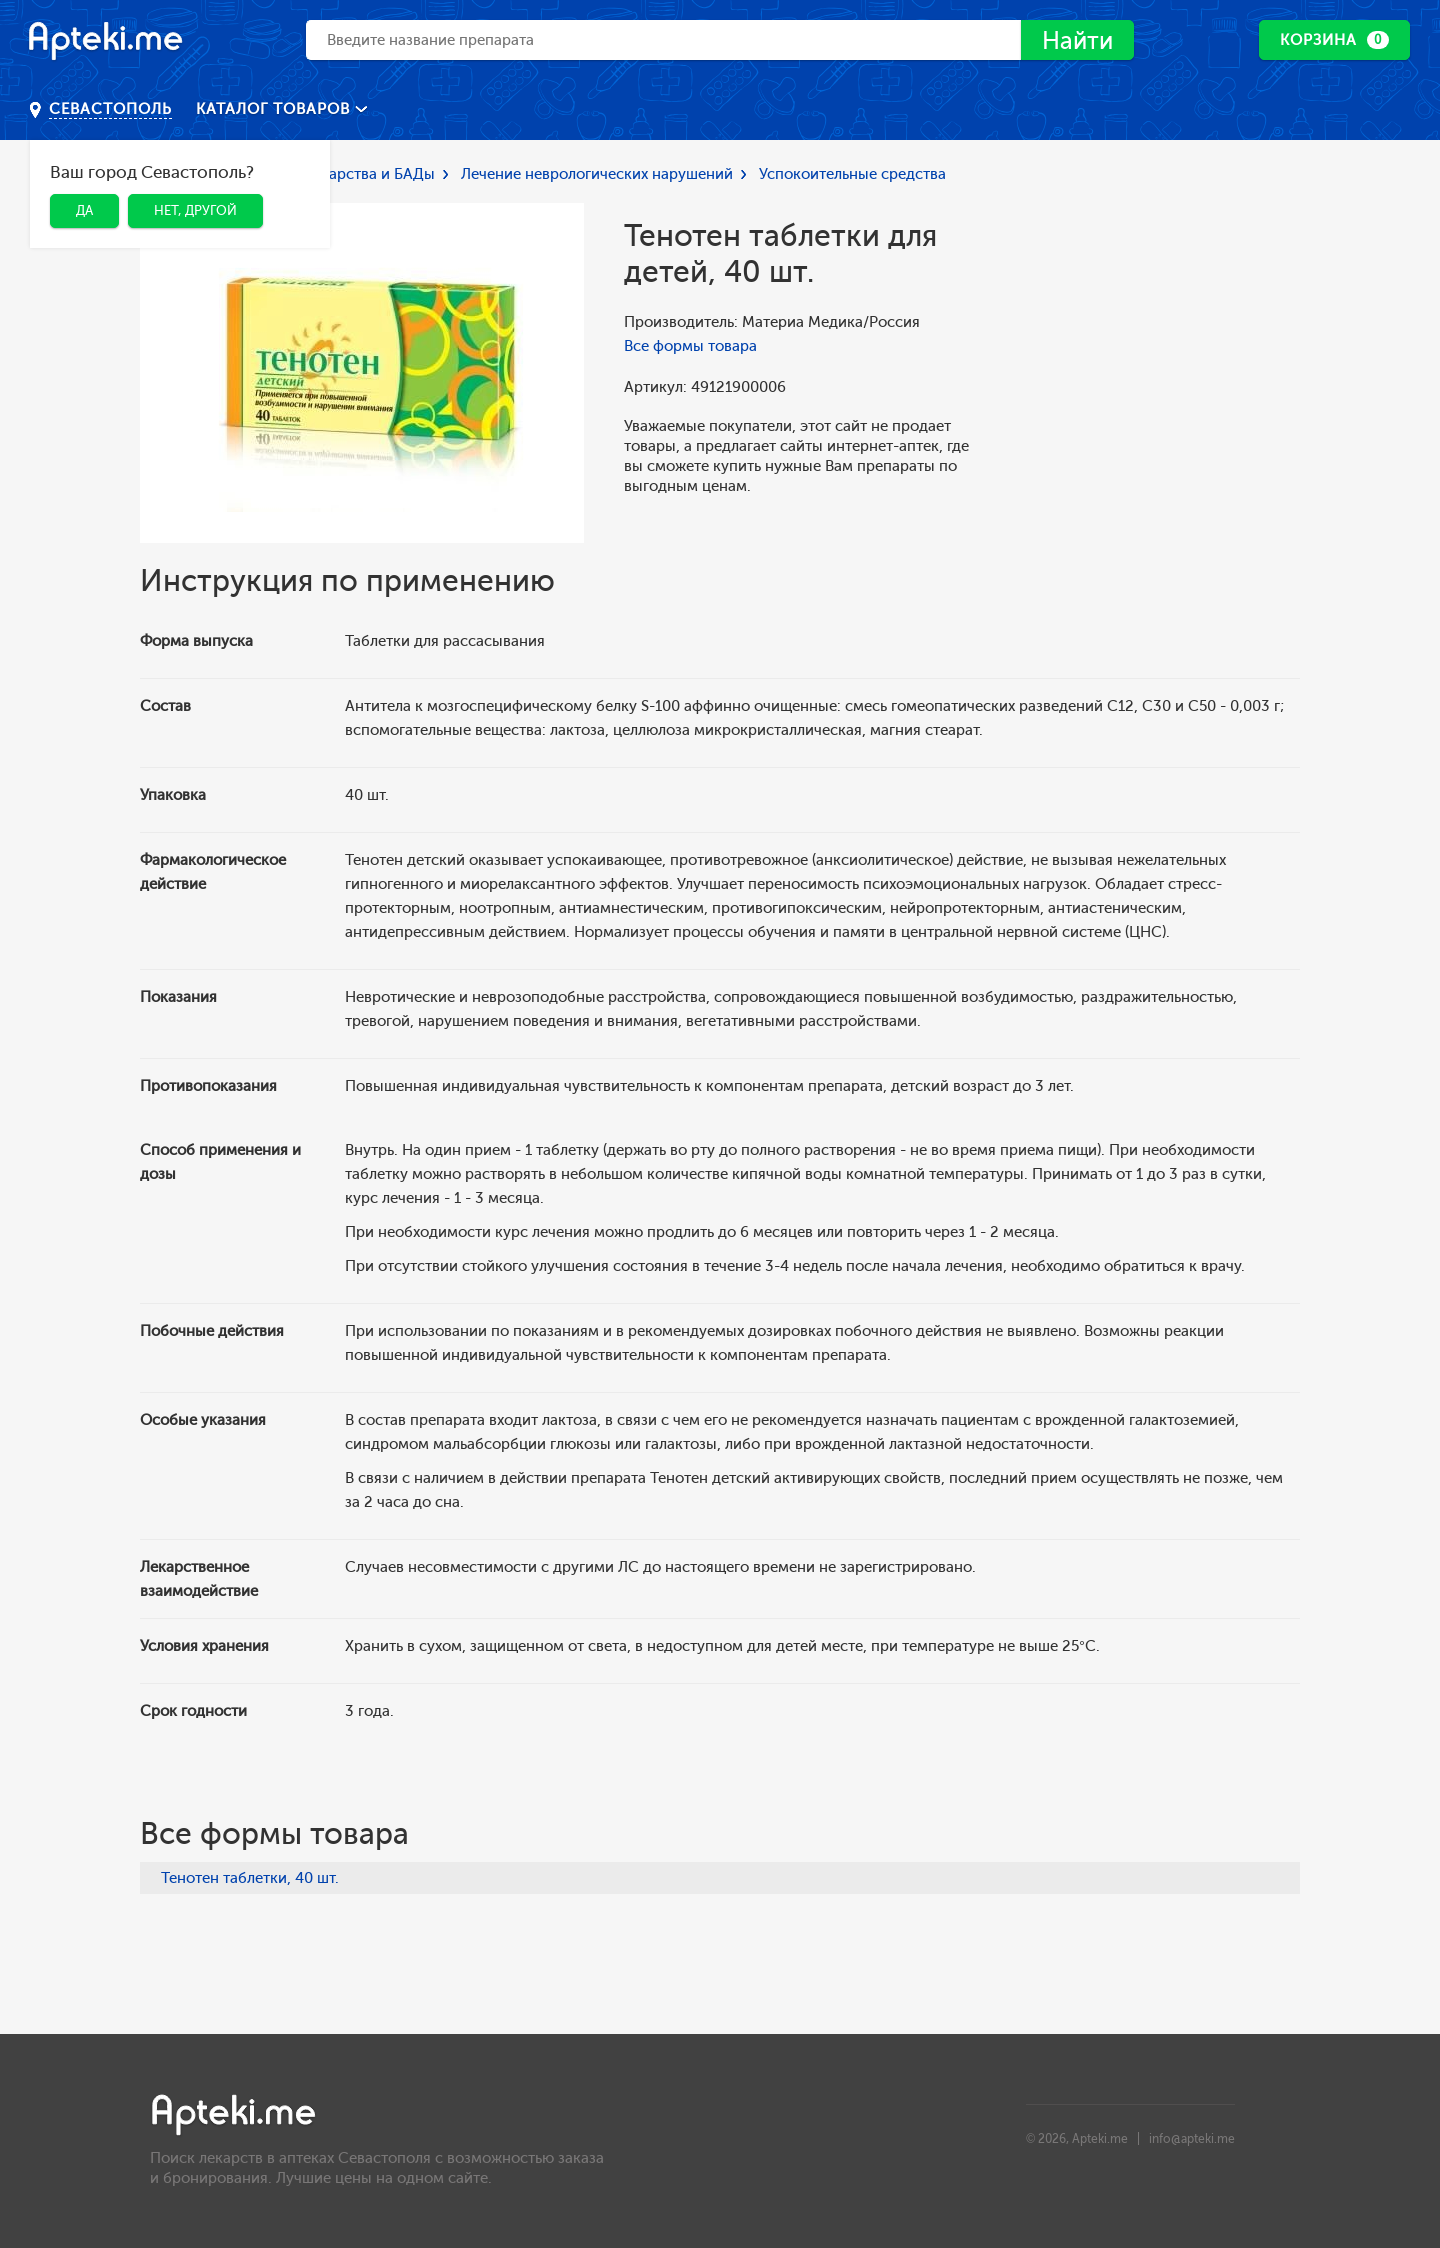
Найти (1077, 40)
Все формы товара (690, 346)
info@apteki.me (1192, 2139)
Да (84, 210)
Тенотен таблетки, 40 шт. (250, 1878)
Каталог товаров (275, 109)
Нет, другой (195, 210)
